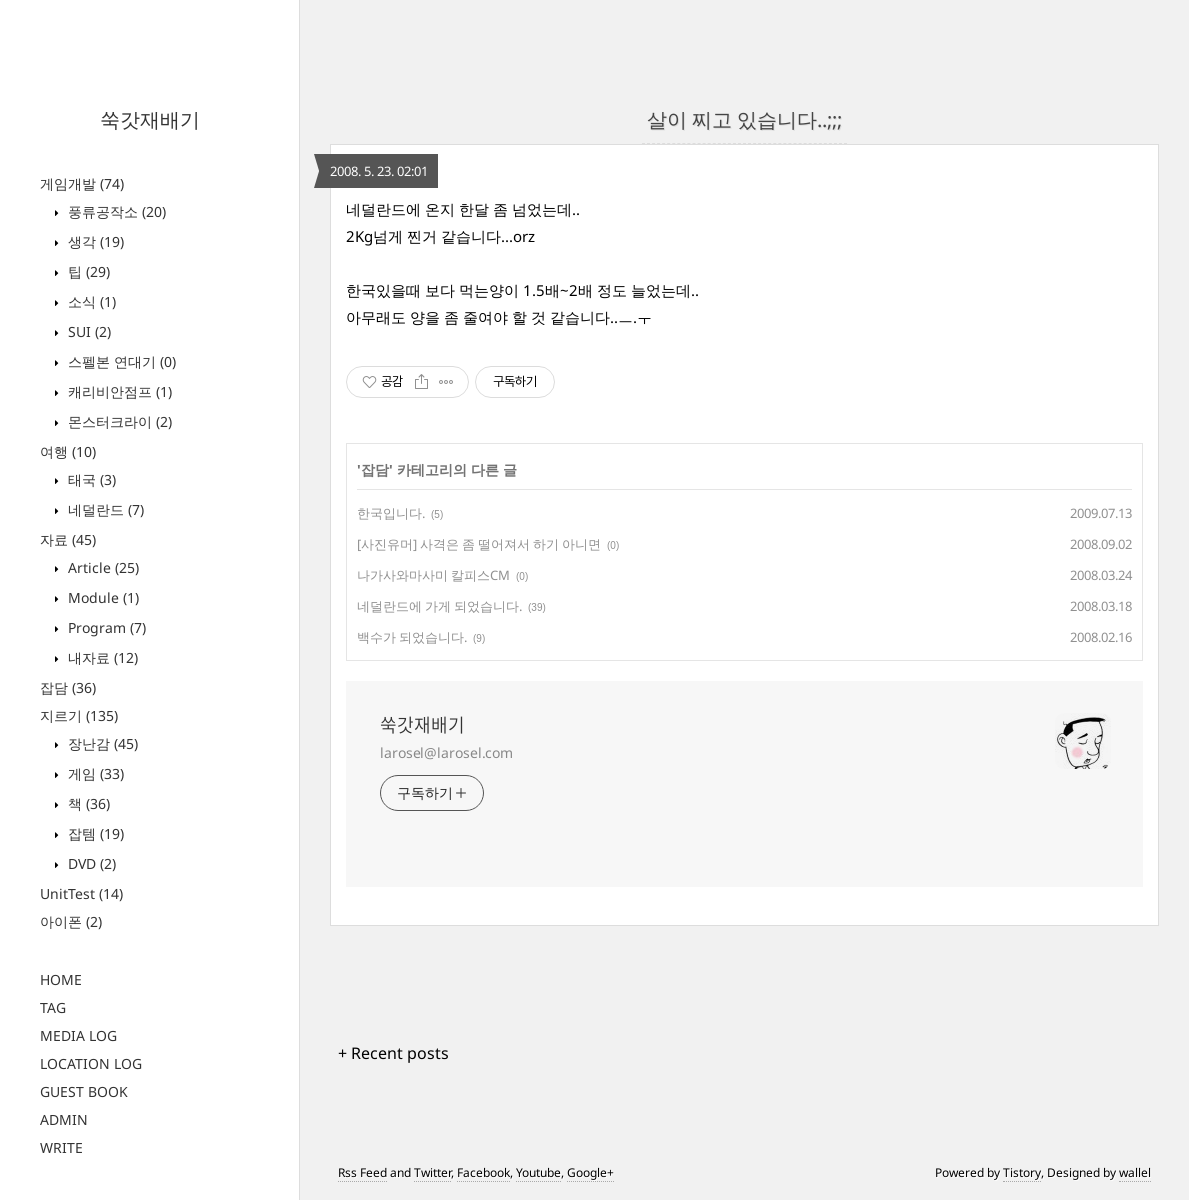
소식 (90, 301)
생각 (94, 241)
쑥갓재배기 (150, 119)
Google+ (590, 1172)
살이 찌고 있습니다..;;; (744, 119)
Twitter (432, 1172)
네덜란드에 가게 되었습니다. (439, 606)
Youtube (538, 1172)
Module (101, 597)
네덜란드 (104, 509)
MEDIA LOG (78, 1035)
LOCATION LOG (91, 1063)
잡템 (94, 833)
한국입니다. (391, 513)
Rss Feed (362, 1172)
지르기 (79, 715)
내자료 (101, 657)
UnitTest (81, 893)
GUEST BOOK (84, 1091)
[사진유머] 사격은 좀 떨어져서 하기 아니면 (479, 544)
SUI (87, 331)
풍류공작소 (115, 211)
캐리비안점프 (118, 391)
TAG (53, 1007)
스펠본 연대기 (120, 361)
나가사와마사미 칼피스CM (433, 575)
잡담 (68, 687)
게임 (94, 773)
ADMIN (64, 1119)
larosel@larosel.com (446, 752)
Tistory (1022, 1172)
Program (105, 627)
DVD (90, 863)
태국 (90, 479)
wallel (1135, 1172)
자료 (68, 539)
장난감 (101, 743)
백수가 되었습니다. (412, 637)
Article (101, 567)
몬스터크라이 (118, 421)
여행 (68, 451)
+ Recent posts (393, 1053)
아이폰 (71, 921)
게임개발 (82, 183)
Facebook (483, 1172)
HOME (61, 979)
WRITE (61, 1147)
